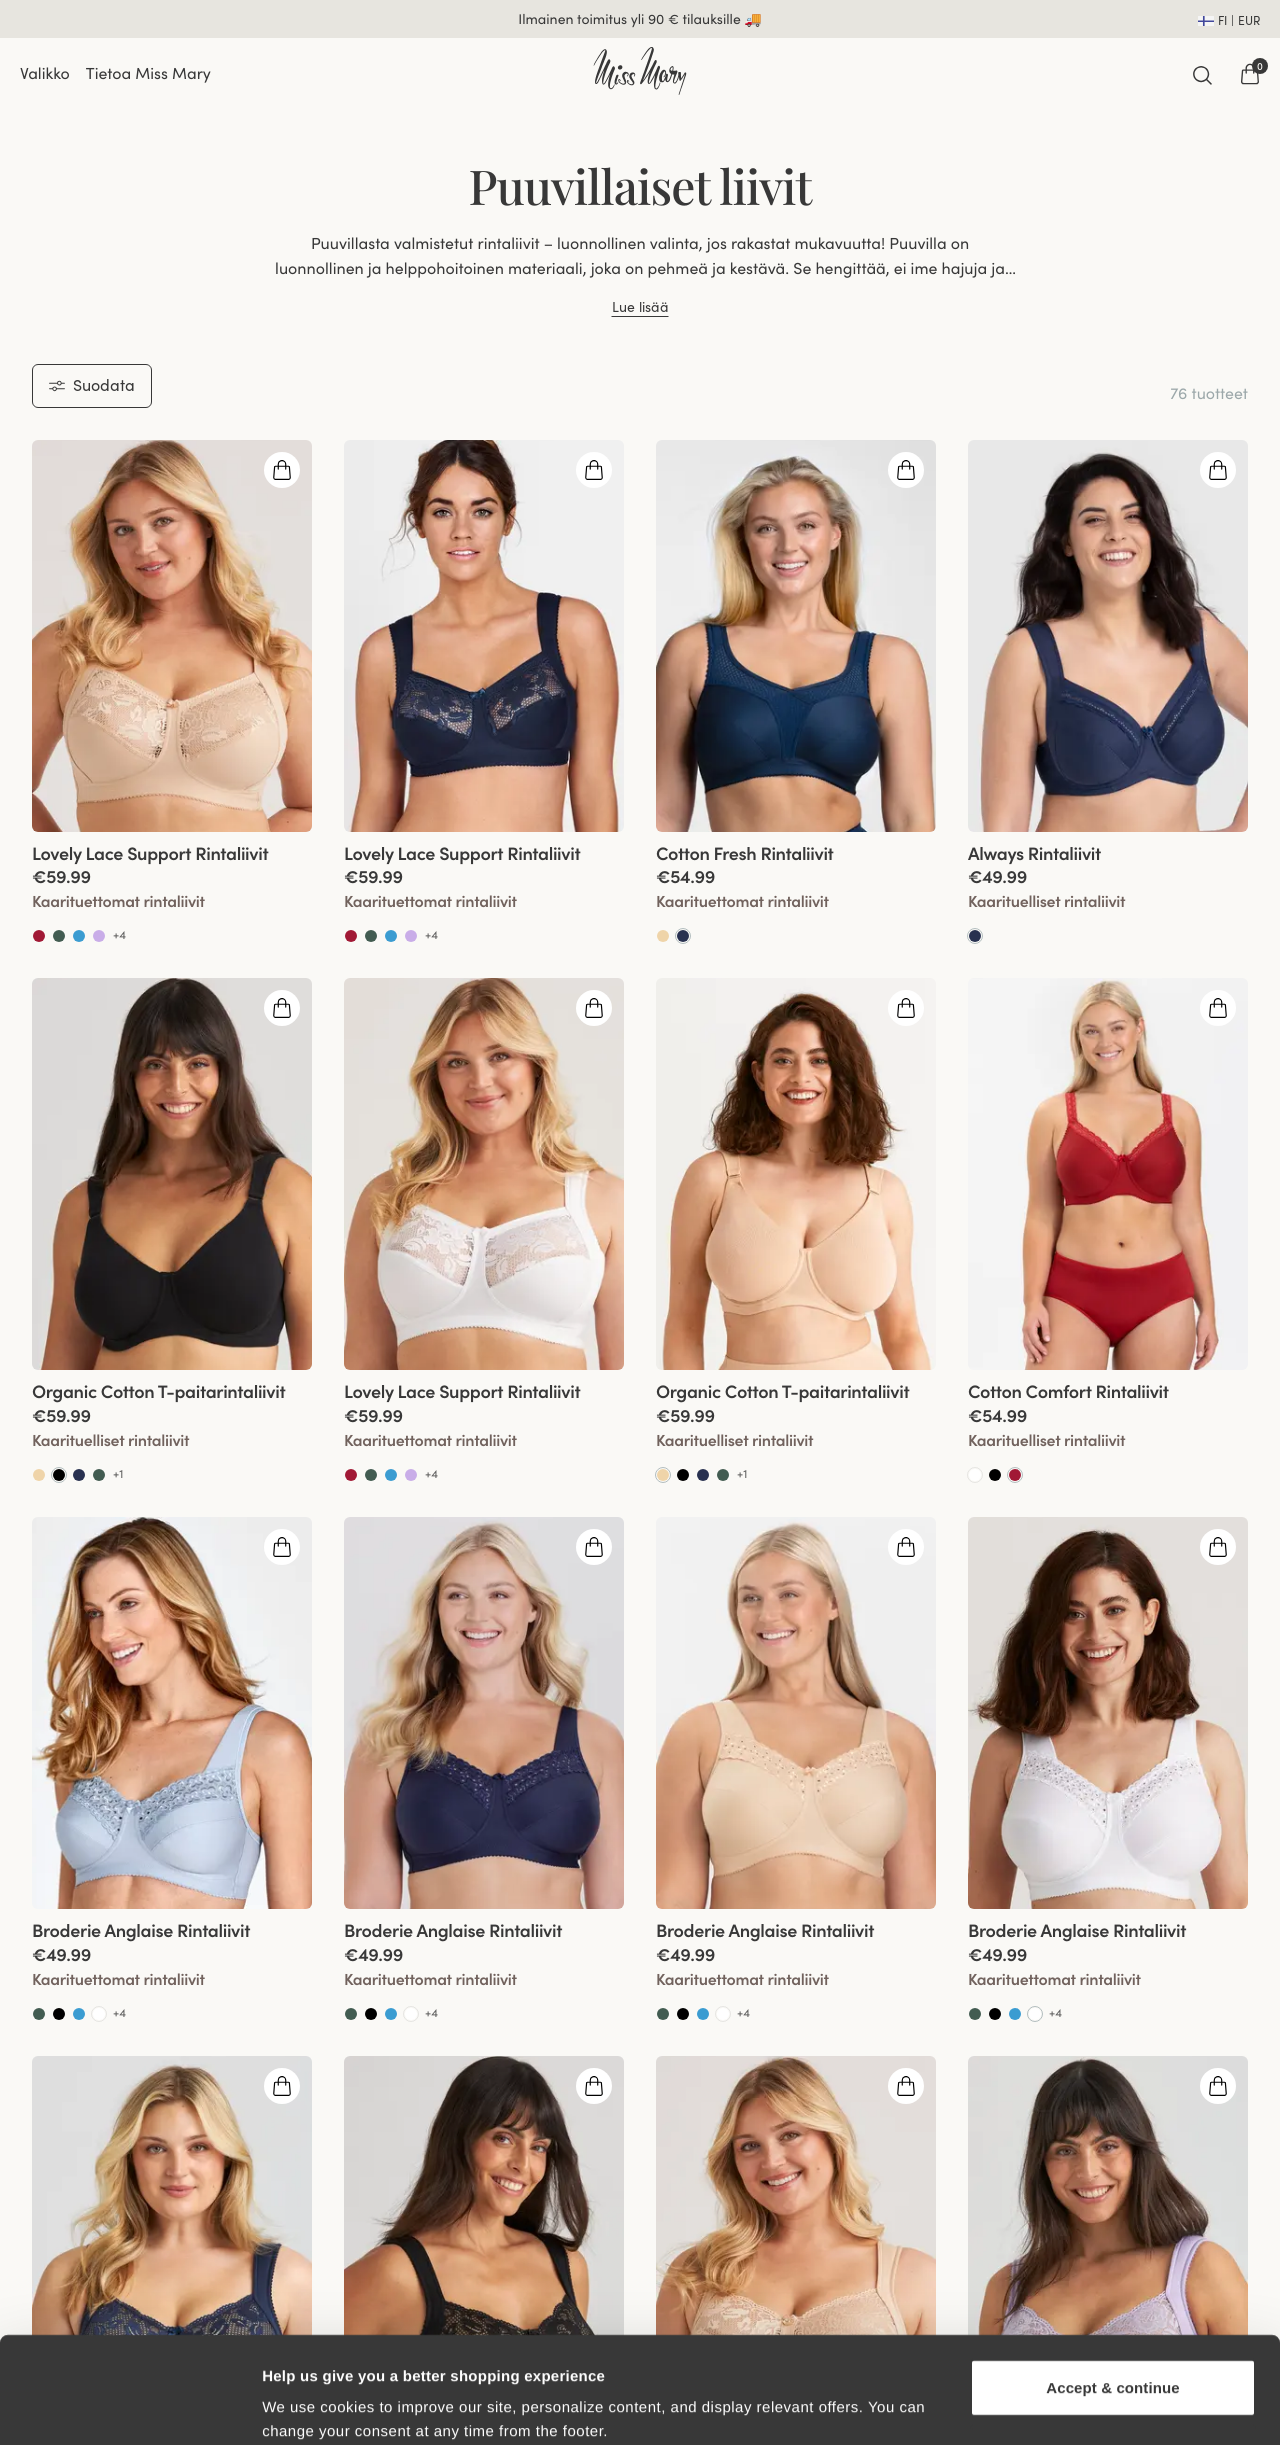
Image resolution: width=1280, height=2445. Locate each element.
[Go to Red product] (39, 936)
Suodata (92, 385)
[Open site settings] (1229, 19)
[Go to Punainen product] (1015, 1475)
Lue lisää (640, 307)
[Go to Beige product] (663, 936)
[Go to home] (639, 71)
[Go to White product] (975, 1475)
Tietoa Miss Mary (148, 74)
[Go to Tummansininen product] (683, 936)
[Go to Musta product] (59, 1475)
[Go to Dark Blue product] (79, 1475)
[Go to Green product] (59, 936)
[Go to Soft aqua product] (79, 936)
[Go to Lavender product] (99, 936)
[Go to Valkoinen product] (1035, 2014)
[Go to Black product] (683, 1475)
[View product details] (172, 889)
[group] (172, 636)
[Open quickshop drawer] (282, 470)
